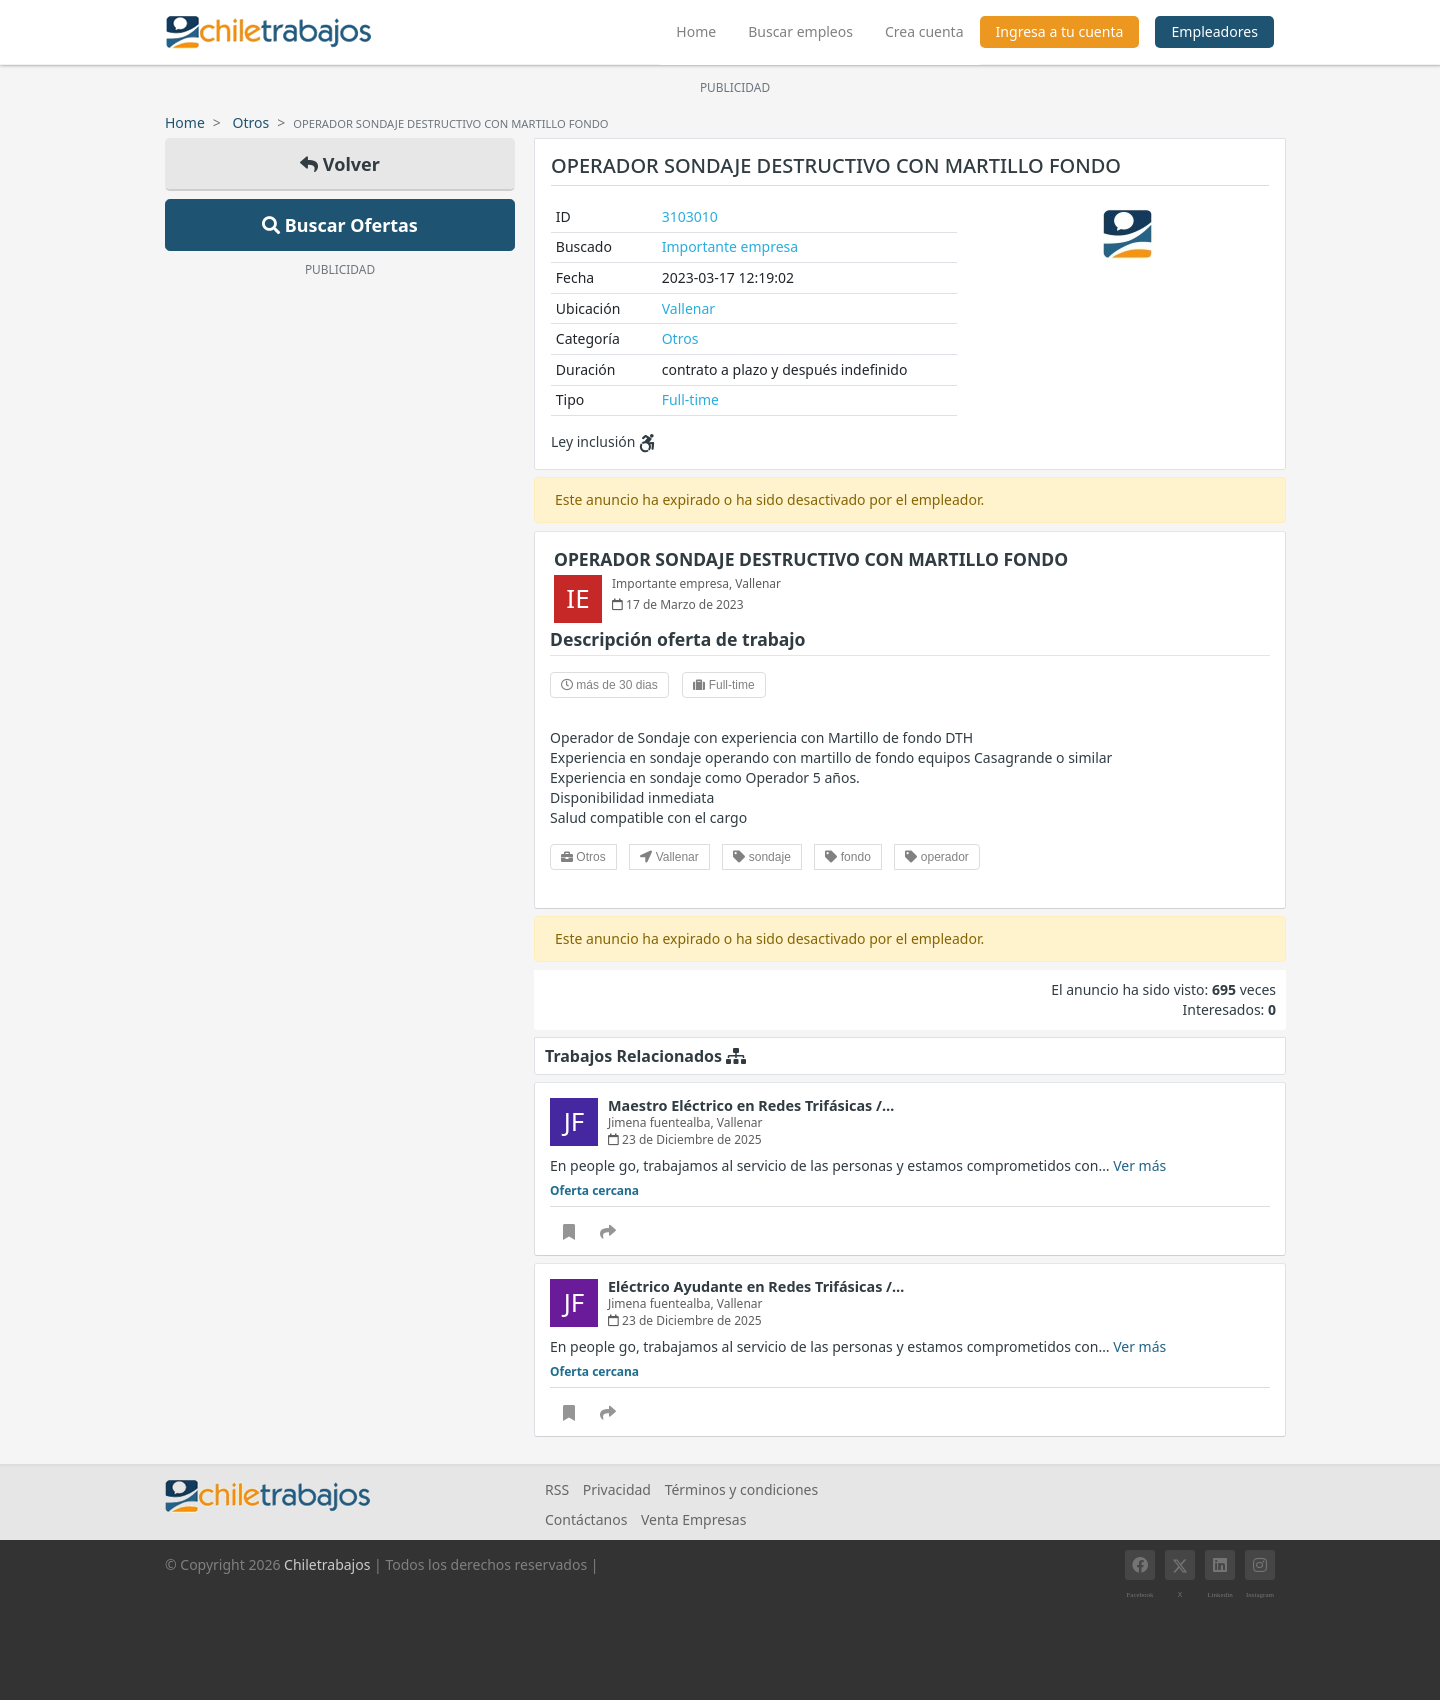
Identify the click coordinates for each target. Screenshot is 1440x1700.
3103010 (690, 216)
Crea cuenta (924, 31)
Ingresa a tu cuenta (1060, 31)
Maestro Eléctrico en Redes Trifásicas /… (751, 1105)
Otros (251, 122)
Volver (340, 164)
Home (704, 29)
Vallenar (688, 308)
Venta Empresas (693, 1519)
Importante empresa (730, 246)
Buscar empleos (800, 31)
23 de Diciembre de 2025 (685, 1139)
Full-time (690, 399)
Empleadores (1214, 31)
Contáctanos (586, 1519)
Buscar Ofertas (340, 225)
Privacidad (617, 1489)
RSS (557, 1489)
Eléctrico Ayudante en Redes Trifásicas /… (756, 1286)
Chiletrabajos (327, 1564)
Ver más (1139, 1165)
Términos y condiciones (742, 1489)
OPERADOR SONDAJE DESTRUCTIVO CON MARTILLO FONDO (811, 559)
